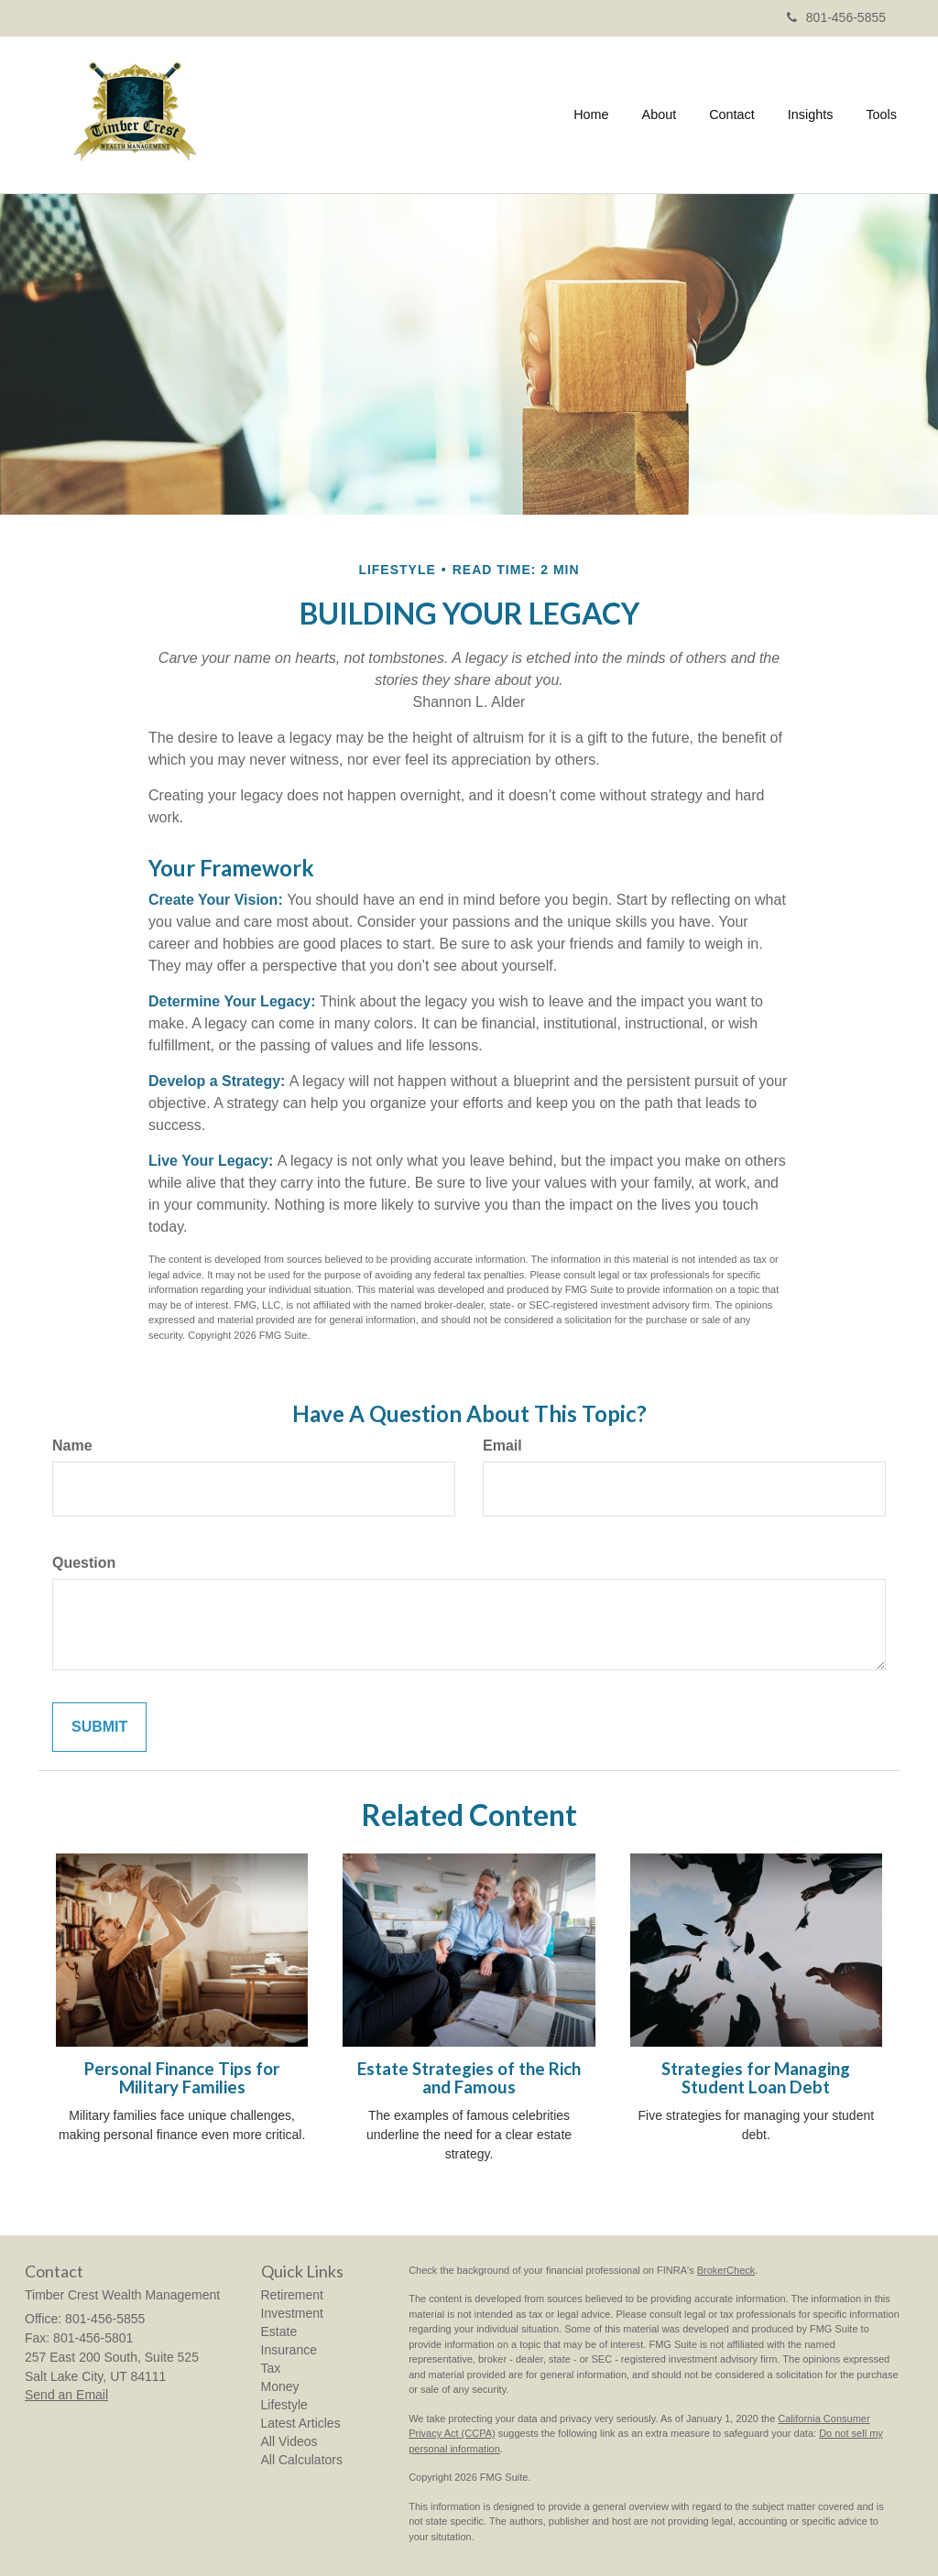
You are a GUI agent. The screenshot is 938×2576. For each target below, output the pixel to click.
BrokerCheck (726, 2270)
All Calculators (302, 2459)
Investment (292, 2313)
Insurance (289, 2349)
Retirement (292, 2295)
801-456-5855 (836, 17)
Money (280, 2386)
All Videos (289, 2441)
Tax (271, 2368)
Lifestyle (284, 2404)
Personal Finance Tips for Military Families (181, 2078)
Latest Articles (301, 2423)
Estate (279, 2331)
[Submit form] (99, 1727)
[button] (659, 114)
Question (83, 1563)
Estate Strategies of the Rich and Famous (469, 2078)
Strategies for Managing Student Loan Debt (755, 2078)
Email (502, 1445)
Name (72, 1445)
